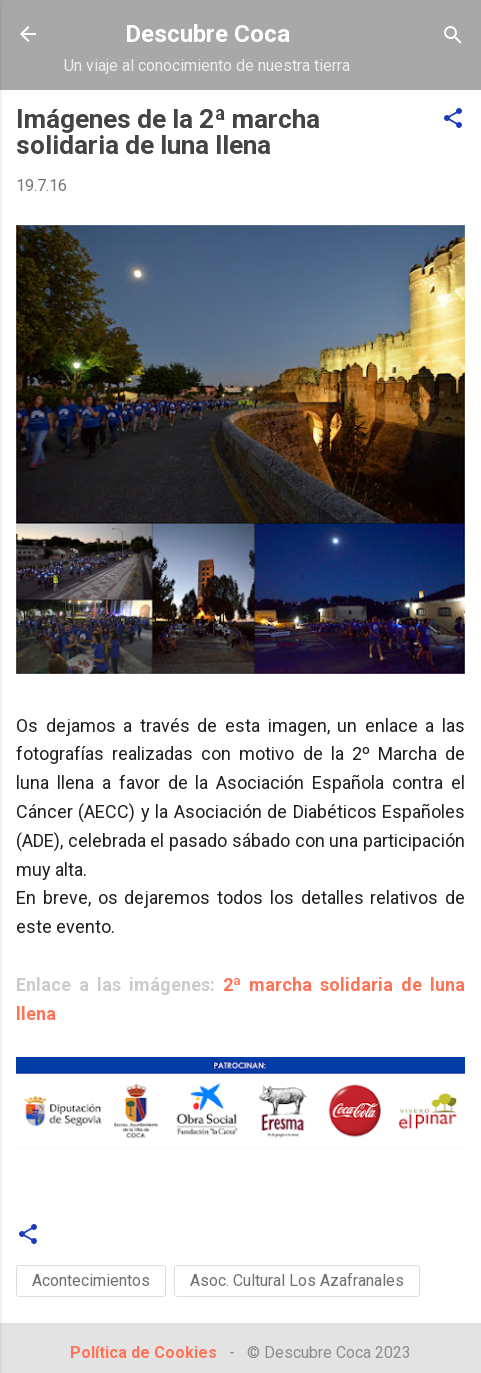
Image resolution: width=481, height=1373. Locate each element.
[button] (453, 119)
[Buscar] (453, 36)
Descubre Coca (207, 34)
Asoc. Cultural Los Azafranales (297, 1280)
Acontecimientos (91, 1280)
